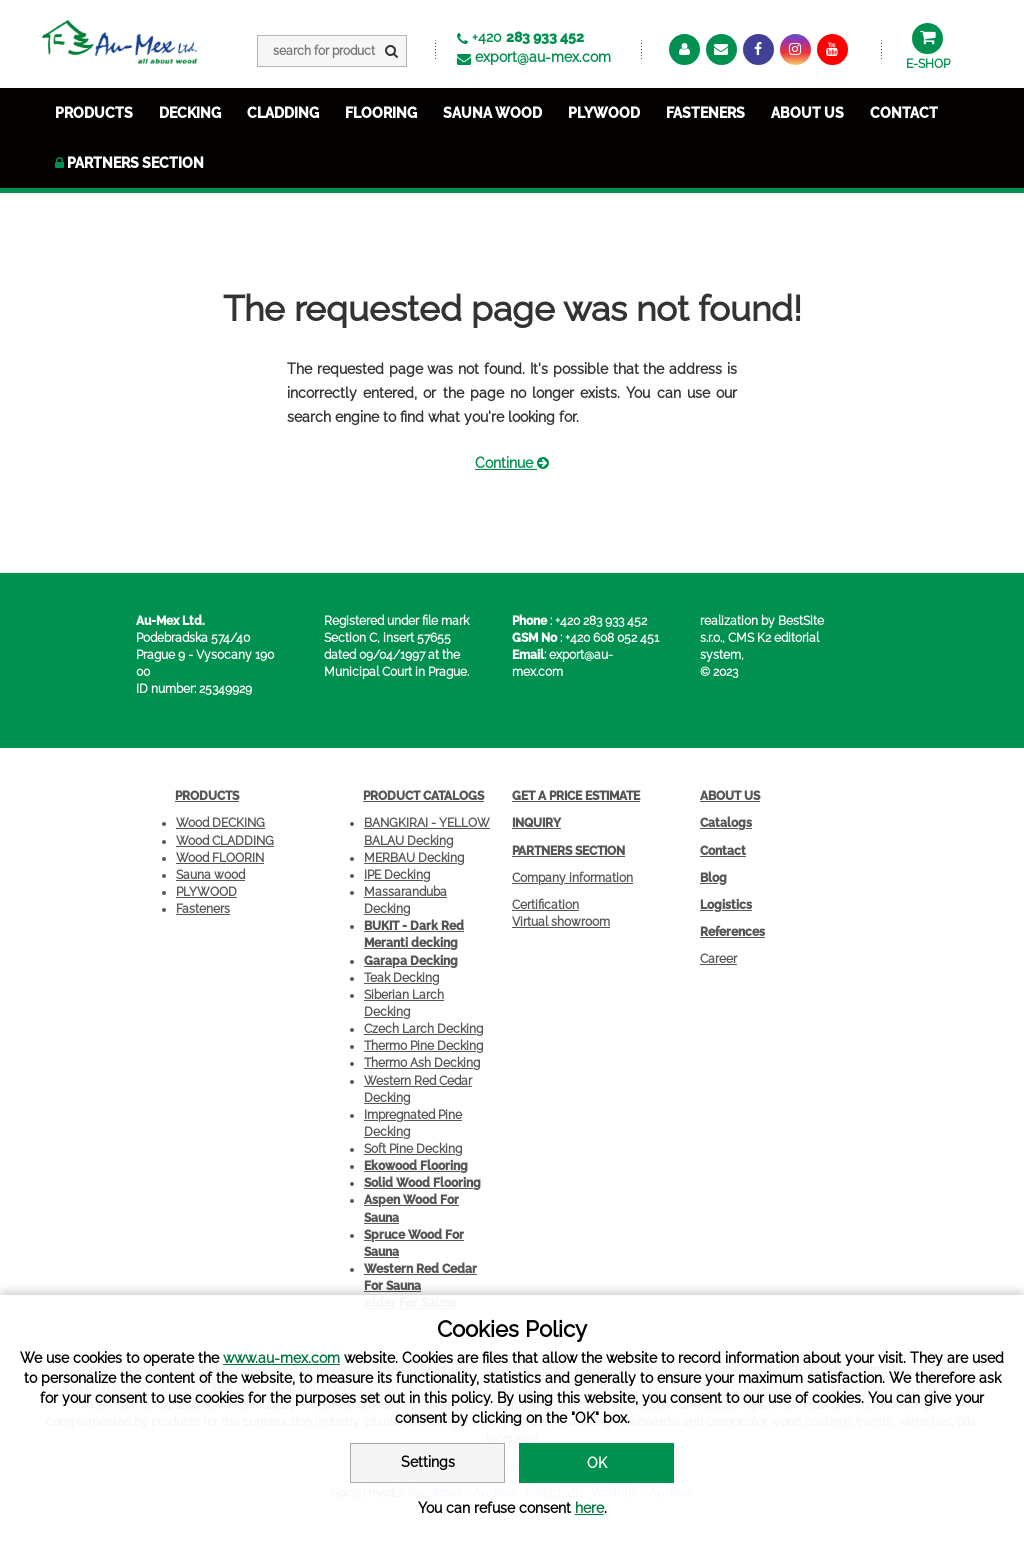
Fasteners (203, 909)
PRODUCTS (94, 113)
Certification (545, 905)
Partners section (129, 163)
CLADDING (283, 113)
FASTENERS (705, 113)
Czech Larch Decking (423, 1029)
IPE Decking (397, 875)
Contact (904, 113)
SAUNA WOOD (492, 113)
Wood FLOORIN (220, 858)
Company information (572, 878)
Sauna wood (210, 875)
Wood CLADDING (225, 841)
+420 (528, 37)
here (589, 1508)
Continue (512, 463)
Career (718, 959)
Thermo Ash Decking (422, 1063)
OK (597, 1463)
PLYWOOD (604, 113)
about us (807, 113)
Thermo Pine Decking (423, 1046)
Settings (428, 1462)
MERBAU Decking (414, 858)
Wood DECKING (220, 823)
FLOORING (381, 113)
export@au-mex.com (543, 57)
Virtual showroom (561, 922)
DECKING (190, 113)
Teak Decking (401, 978)
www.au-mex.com (281, 1358)
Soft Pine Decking (413, 1149)
